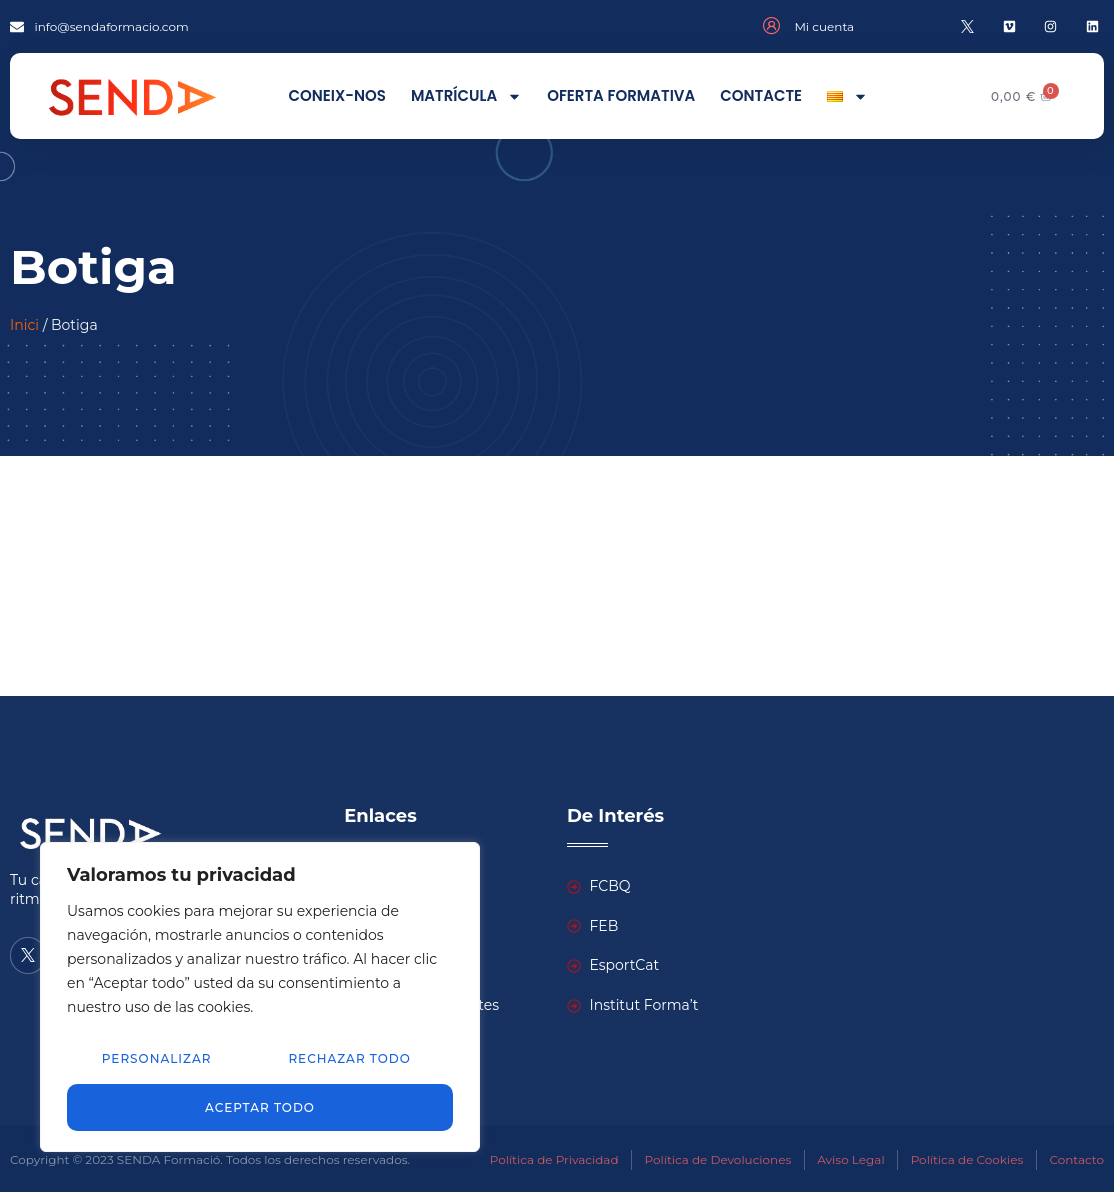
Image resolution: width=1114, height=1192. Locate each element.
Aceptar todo (260, 1106)
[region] (260, 997)
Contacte (761, 96)
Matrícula (466, 96)
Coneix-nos (336, 96)
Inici (24, 325)
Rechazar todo (349, 1059)
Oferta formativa (621, 96)
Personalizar (156, 1059)
